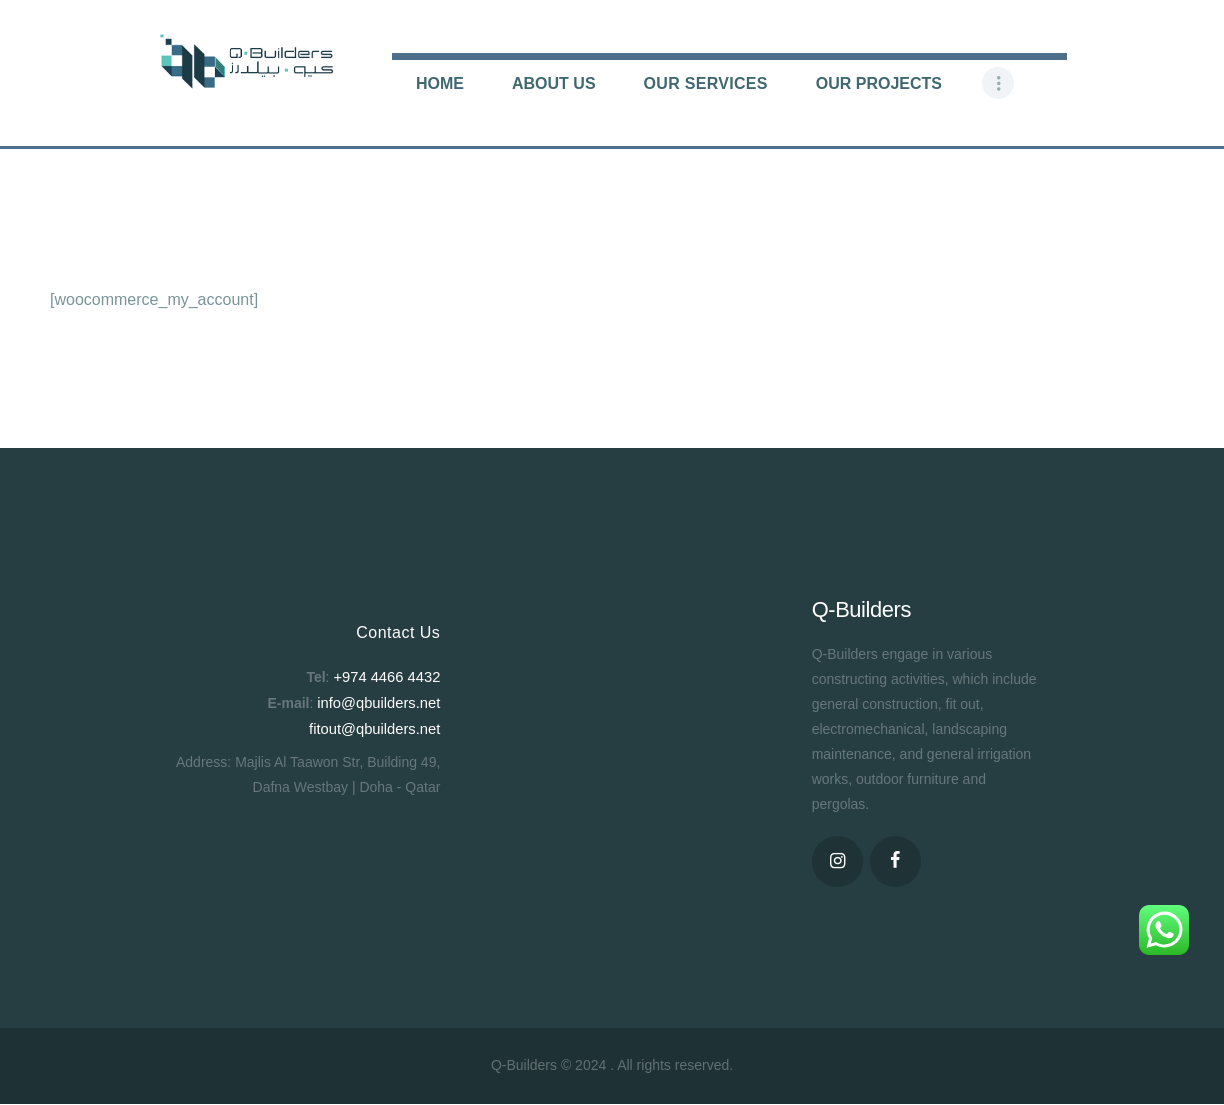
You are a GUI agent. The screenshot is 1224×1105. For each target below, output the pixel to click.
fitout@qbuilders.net (378, 726)
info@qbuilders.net (381, 701)
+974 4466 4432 (390, 676)
